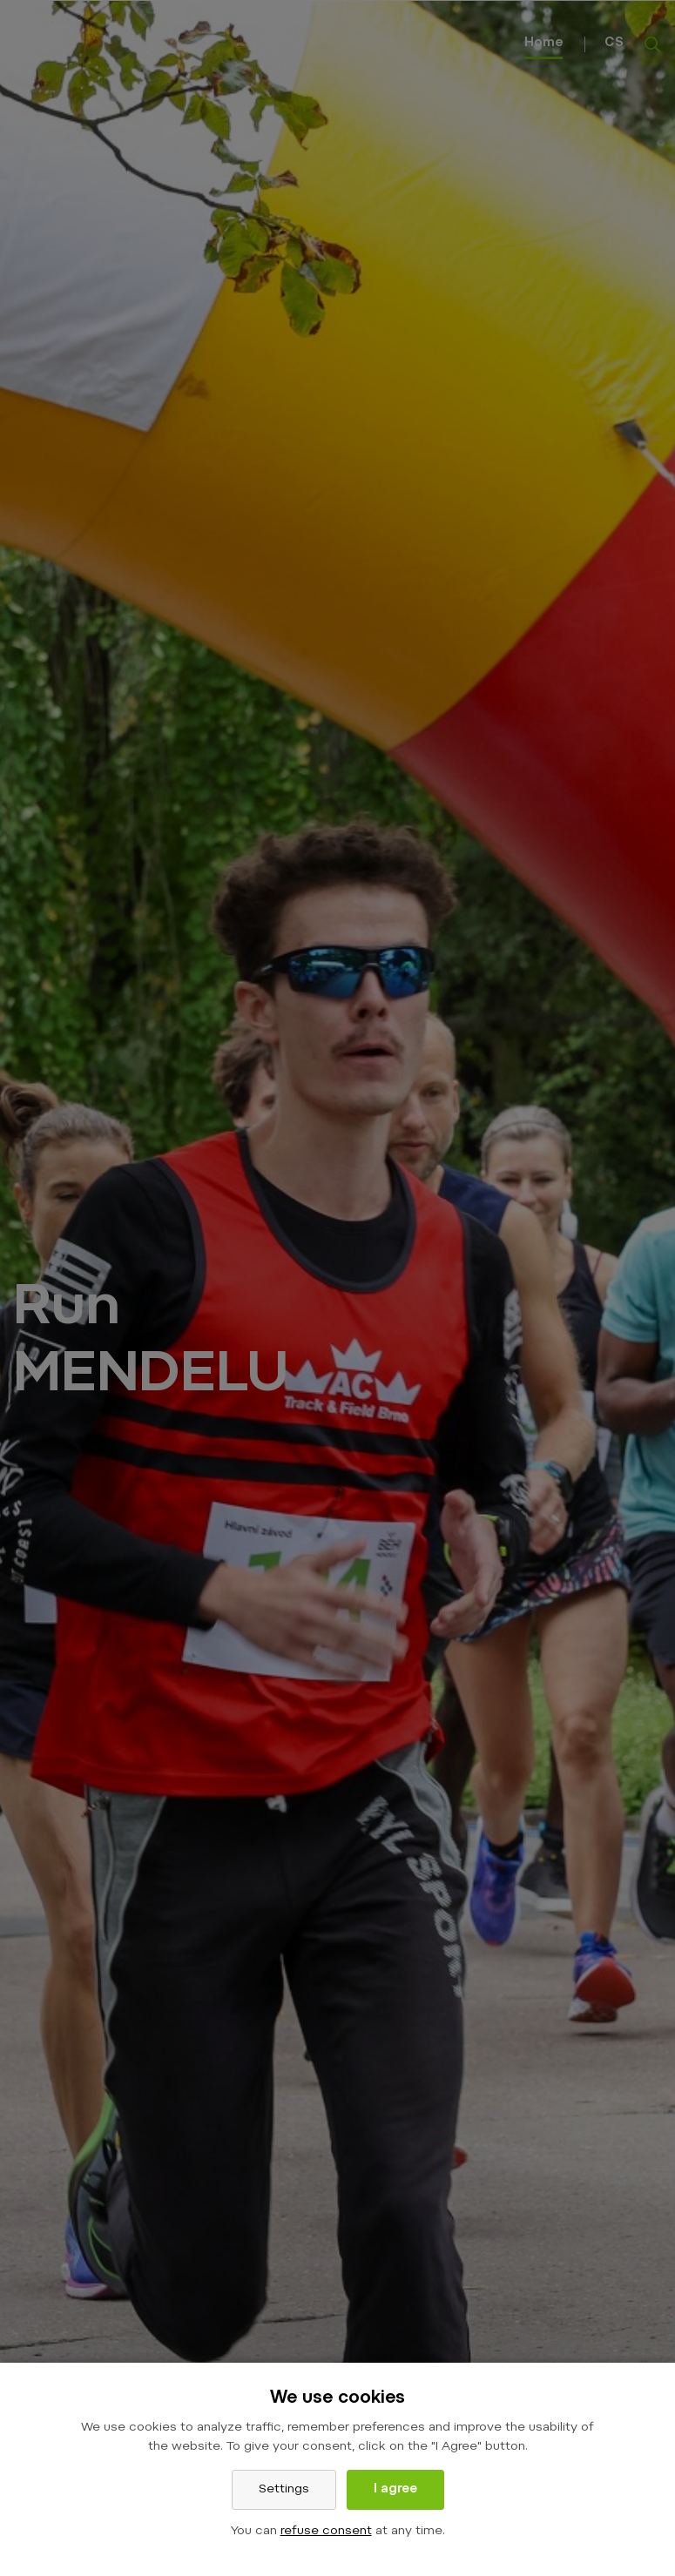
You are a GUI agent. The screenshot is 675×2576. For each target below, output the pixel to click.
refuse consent (326, 2532)
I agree (395, 2490)
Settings (284, 2490)
